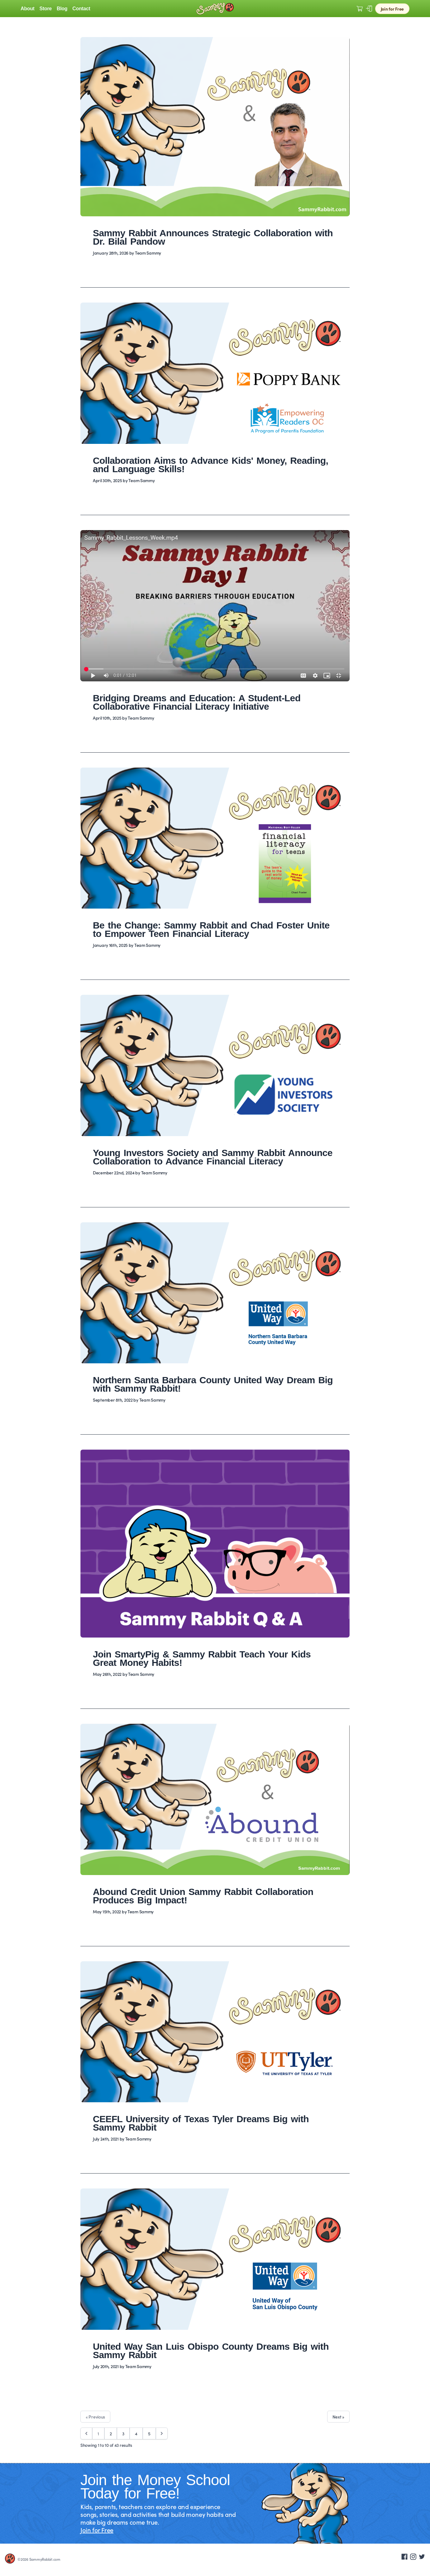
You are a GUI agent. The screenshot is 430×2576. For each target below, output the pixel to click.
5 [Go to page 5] (149, 2433)
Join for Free (392, 9)
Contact (81, 8)
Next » (338, 2417)
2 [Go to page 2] (111, 2433)
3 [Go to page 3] (123, 2433)
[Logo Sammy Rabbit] (215, 8)
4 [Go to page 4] (136, 2433)
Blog (62, 8)
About (28, 8)
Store (46, 8)
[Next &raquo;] (162, 2433)
